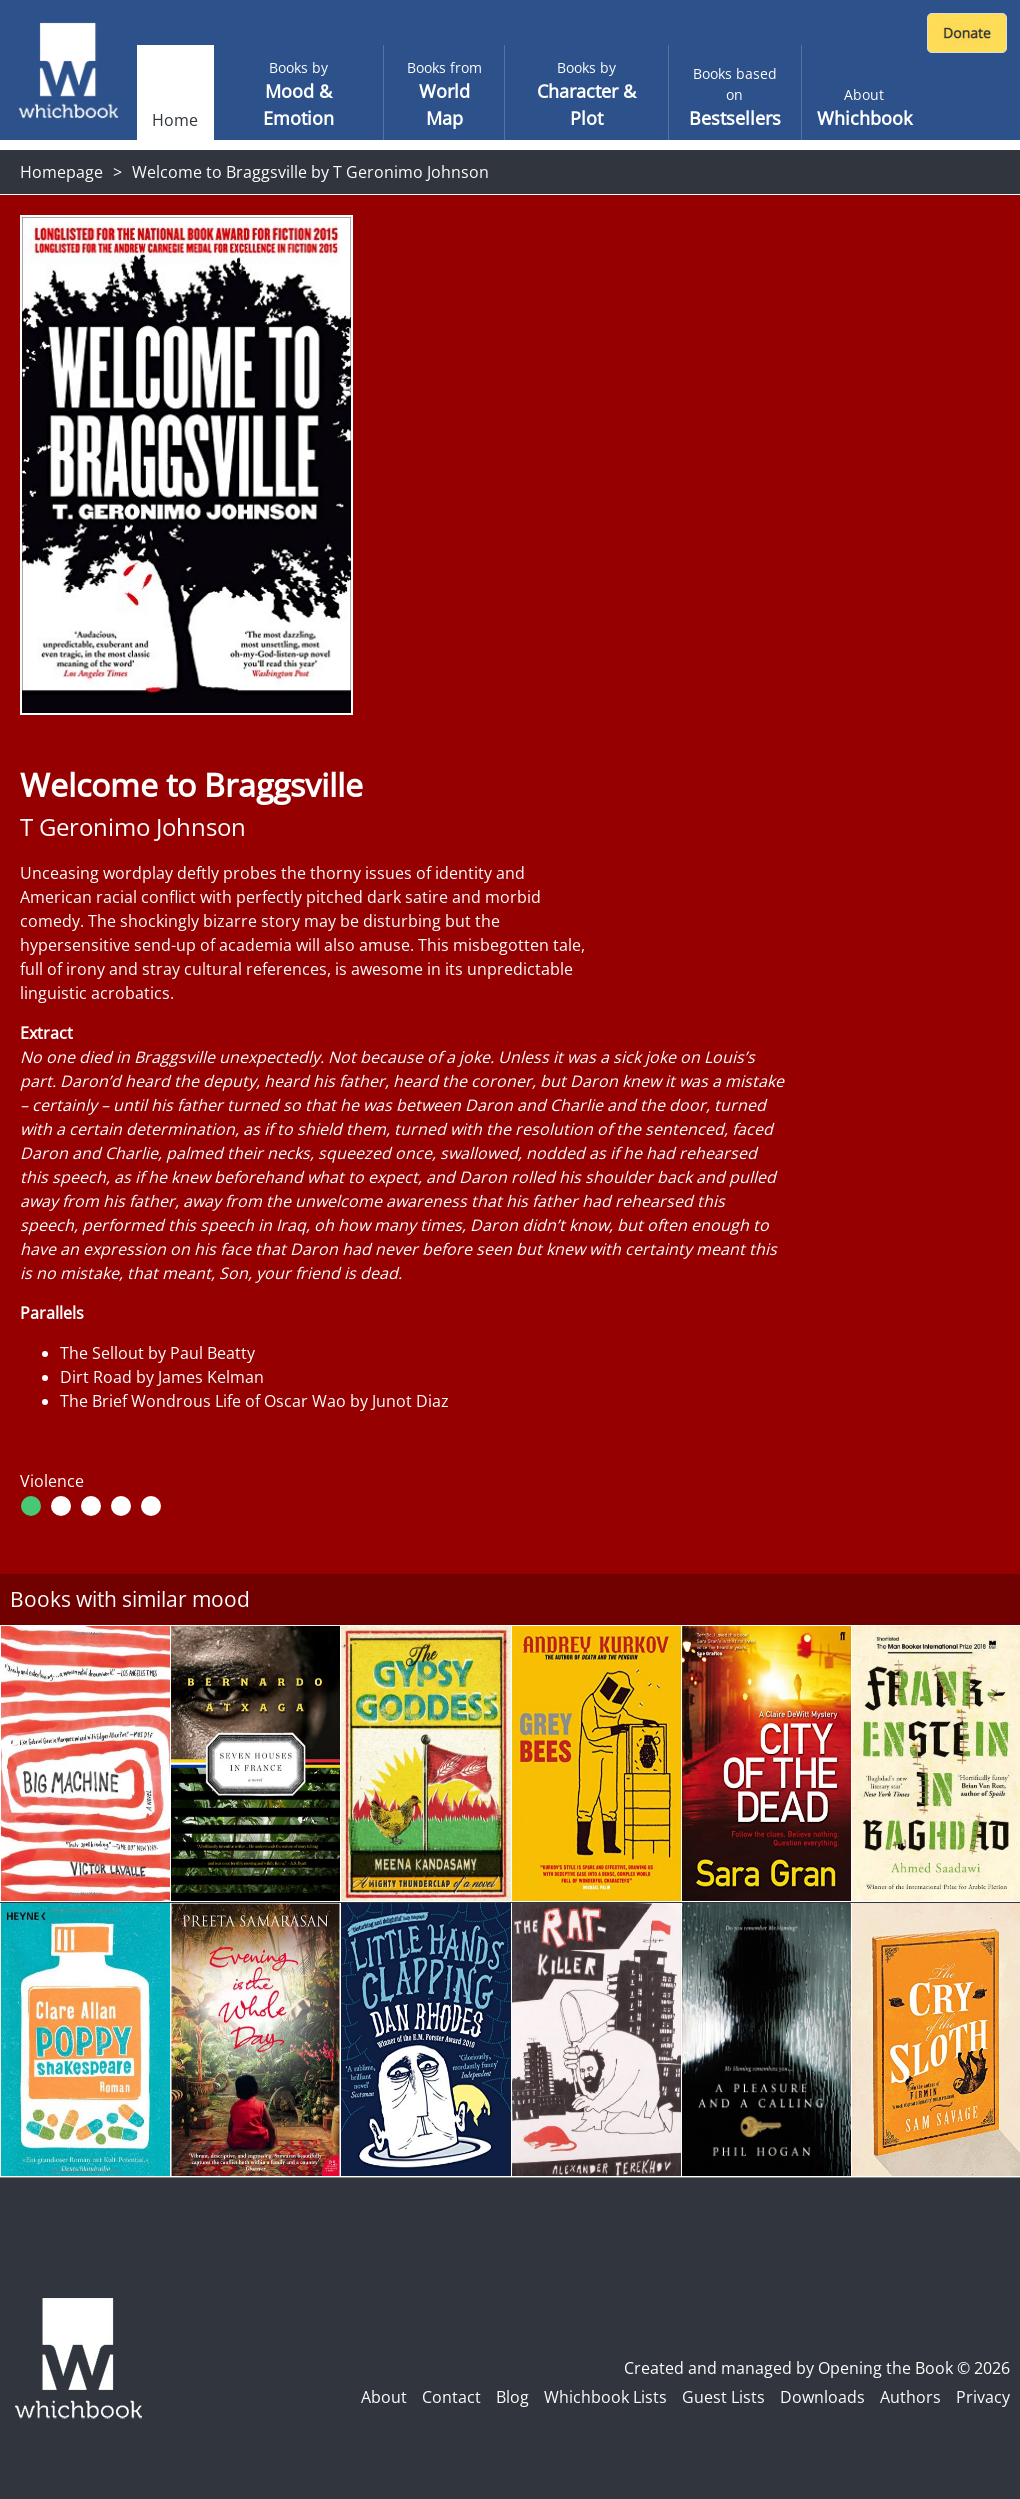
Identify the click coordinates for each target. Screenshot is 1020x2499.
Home (175, 120)
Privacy (983, 2397)
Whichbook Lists (605, 2397)
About (384, 2397)
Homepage (61, 172)
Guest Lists (723, 2397)
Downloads (822, 2397)
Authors (910, 2397)
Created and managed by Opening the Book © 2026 (817, 2368)
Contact (451, 2397)
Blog (512, 2397)
